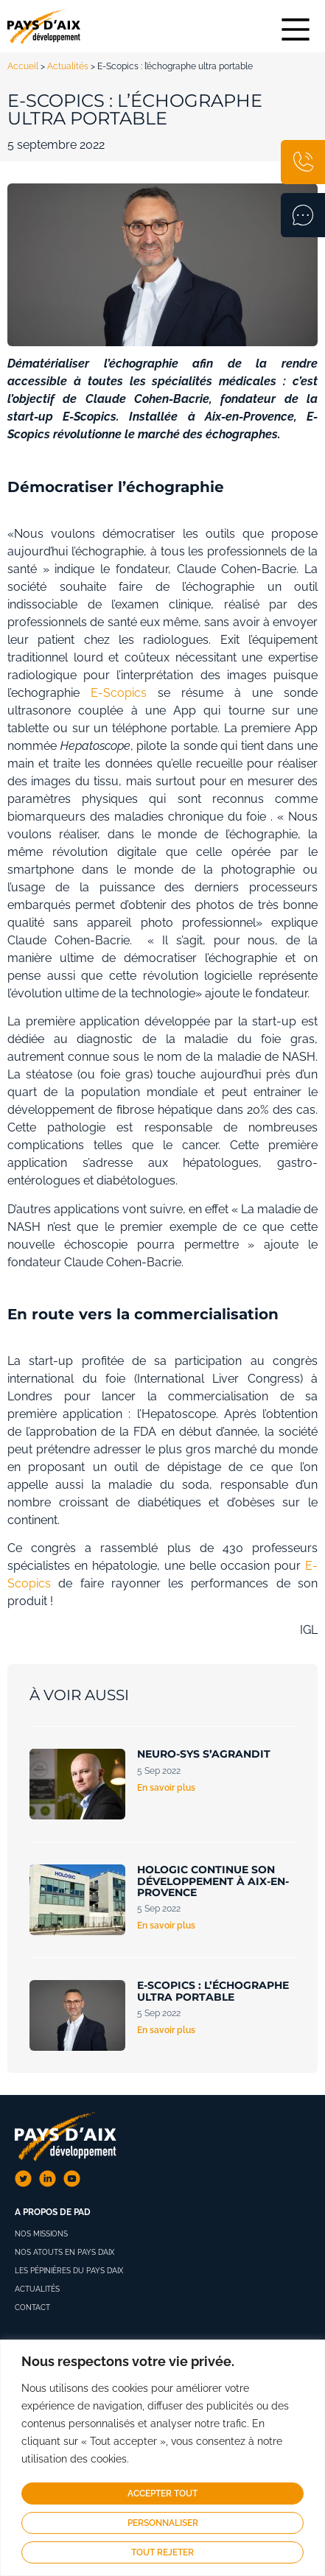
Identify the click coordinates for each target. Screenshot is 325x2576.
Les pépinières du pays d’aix (69, 2271)
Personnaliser (162, 2523)
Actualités (67, 66)
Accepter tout (162, 2493)
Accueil (22, 66)
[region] (162, 2458)
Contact (32, 2307)
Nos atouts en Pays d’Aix (64, 2252)
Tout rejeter (162, 2552)
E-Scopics (119, 693)
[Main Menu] (295, 29)
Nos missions (41, 2234)
